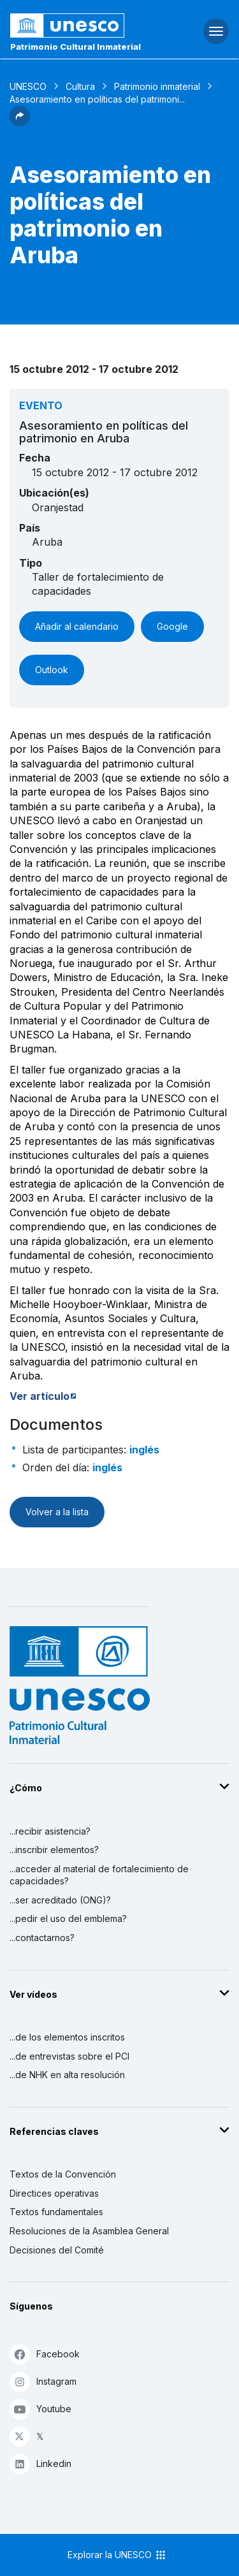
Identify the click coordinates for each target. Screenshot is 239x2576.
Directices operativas (54, 2193)
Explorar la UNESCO (117, 2555)
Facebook (45, 2354)
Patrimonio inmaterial (157, 86)
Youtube (40, 2409)
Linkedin (40, 2463)
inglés (144, 1449)
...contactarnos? (42, 1937)
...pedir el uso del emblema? (68, 1918)
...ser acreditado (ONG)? (60, 1900)
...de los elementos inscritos (67, 2037)
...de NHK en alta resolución (67, 2074)
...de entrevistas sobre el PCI (69, 2056)
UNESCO (28, 86)
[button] (20, 122)
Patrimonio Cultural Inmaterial (75, 46)
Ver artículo (39, 1396)
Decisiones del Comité (57, 2250)
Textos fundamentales (56, 2211)
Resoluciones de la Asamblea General (89, 2230)
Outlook (51, 669)
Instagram (43, 2381)
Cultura (80, 86)
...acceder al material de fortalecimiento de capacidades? (99, 1875)
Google (172, 626)
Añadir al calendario (77, 626)
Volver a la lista (57, 1511)
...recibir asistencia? (50, 1831)
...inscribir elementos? (54, 1849)
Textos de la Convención (63, 2174)
